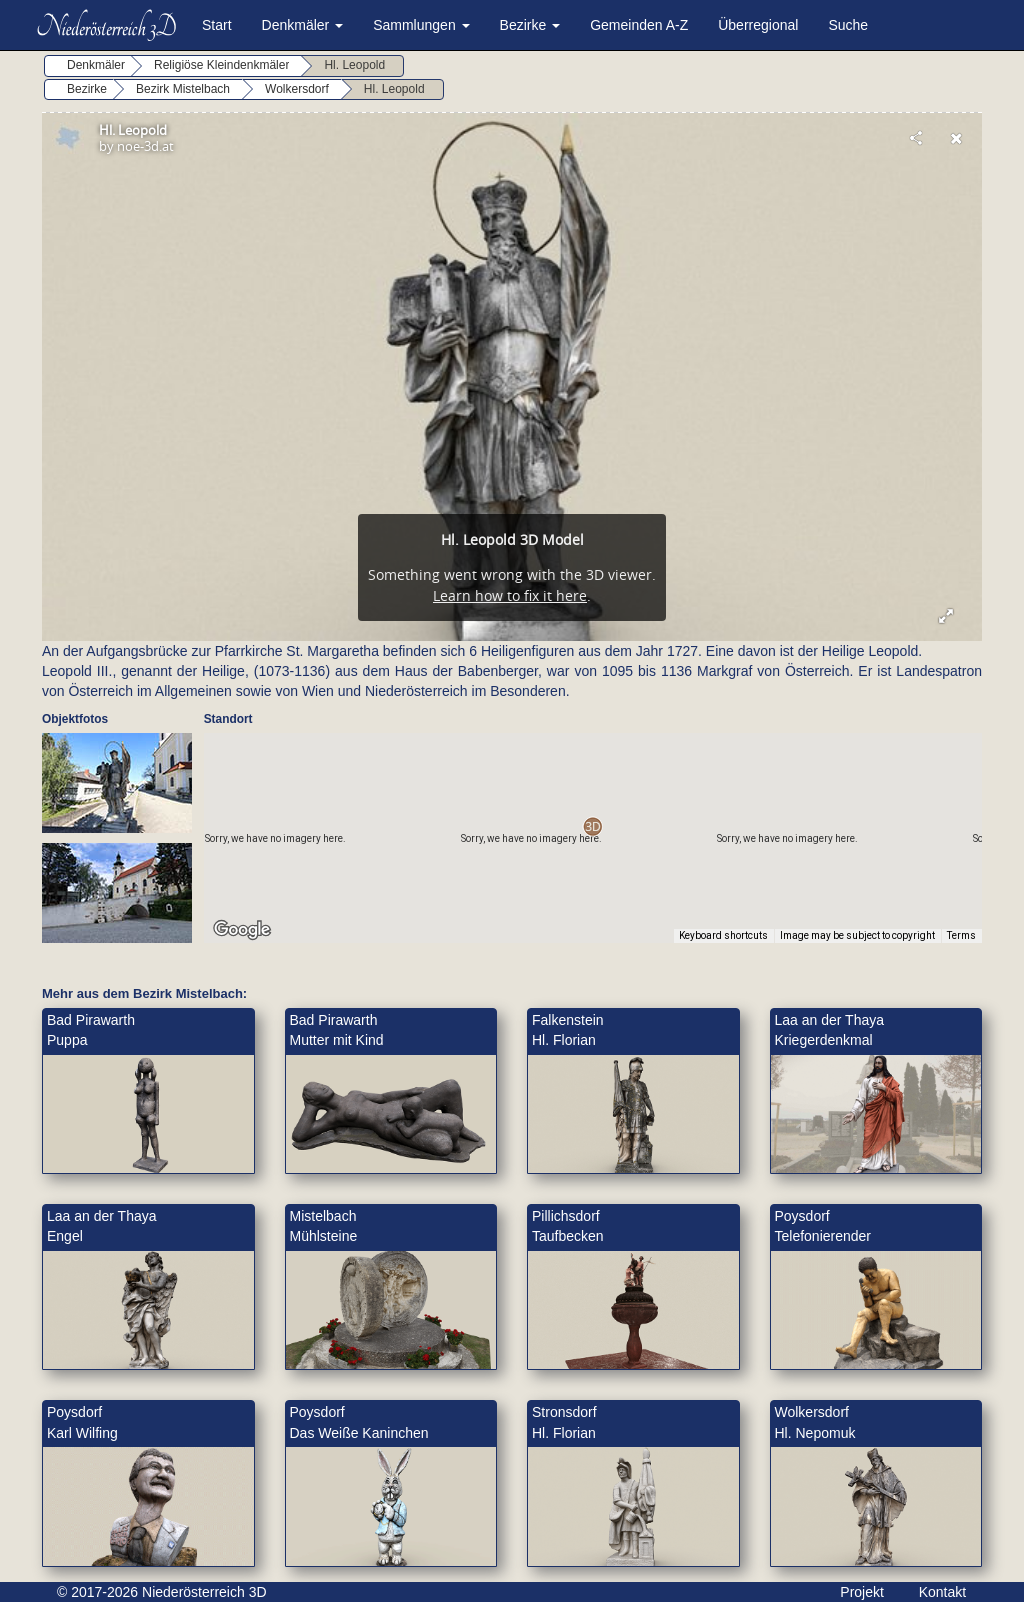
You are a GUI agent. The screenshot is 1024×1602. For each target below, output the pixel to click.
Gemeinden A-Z (639, 25)
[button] (592, 826)
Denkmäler (303, 25)
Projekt (862, 1592)
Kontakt (942, 1592)
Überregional (758, 25)
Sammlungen (421, 25)
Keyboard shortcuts (723, 935)
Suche (848, 25)
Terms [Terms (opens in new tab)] (961, 935)
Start (217, 25)
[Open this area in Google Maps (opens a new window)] (242, 930)
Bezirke (530, 25)
